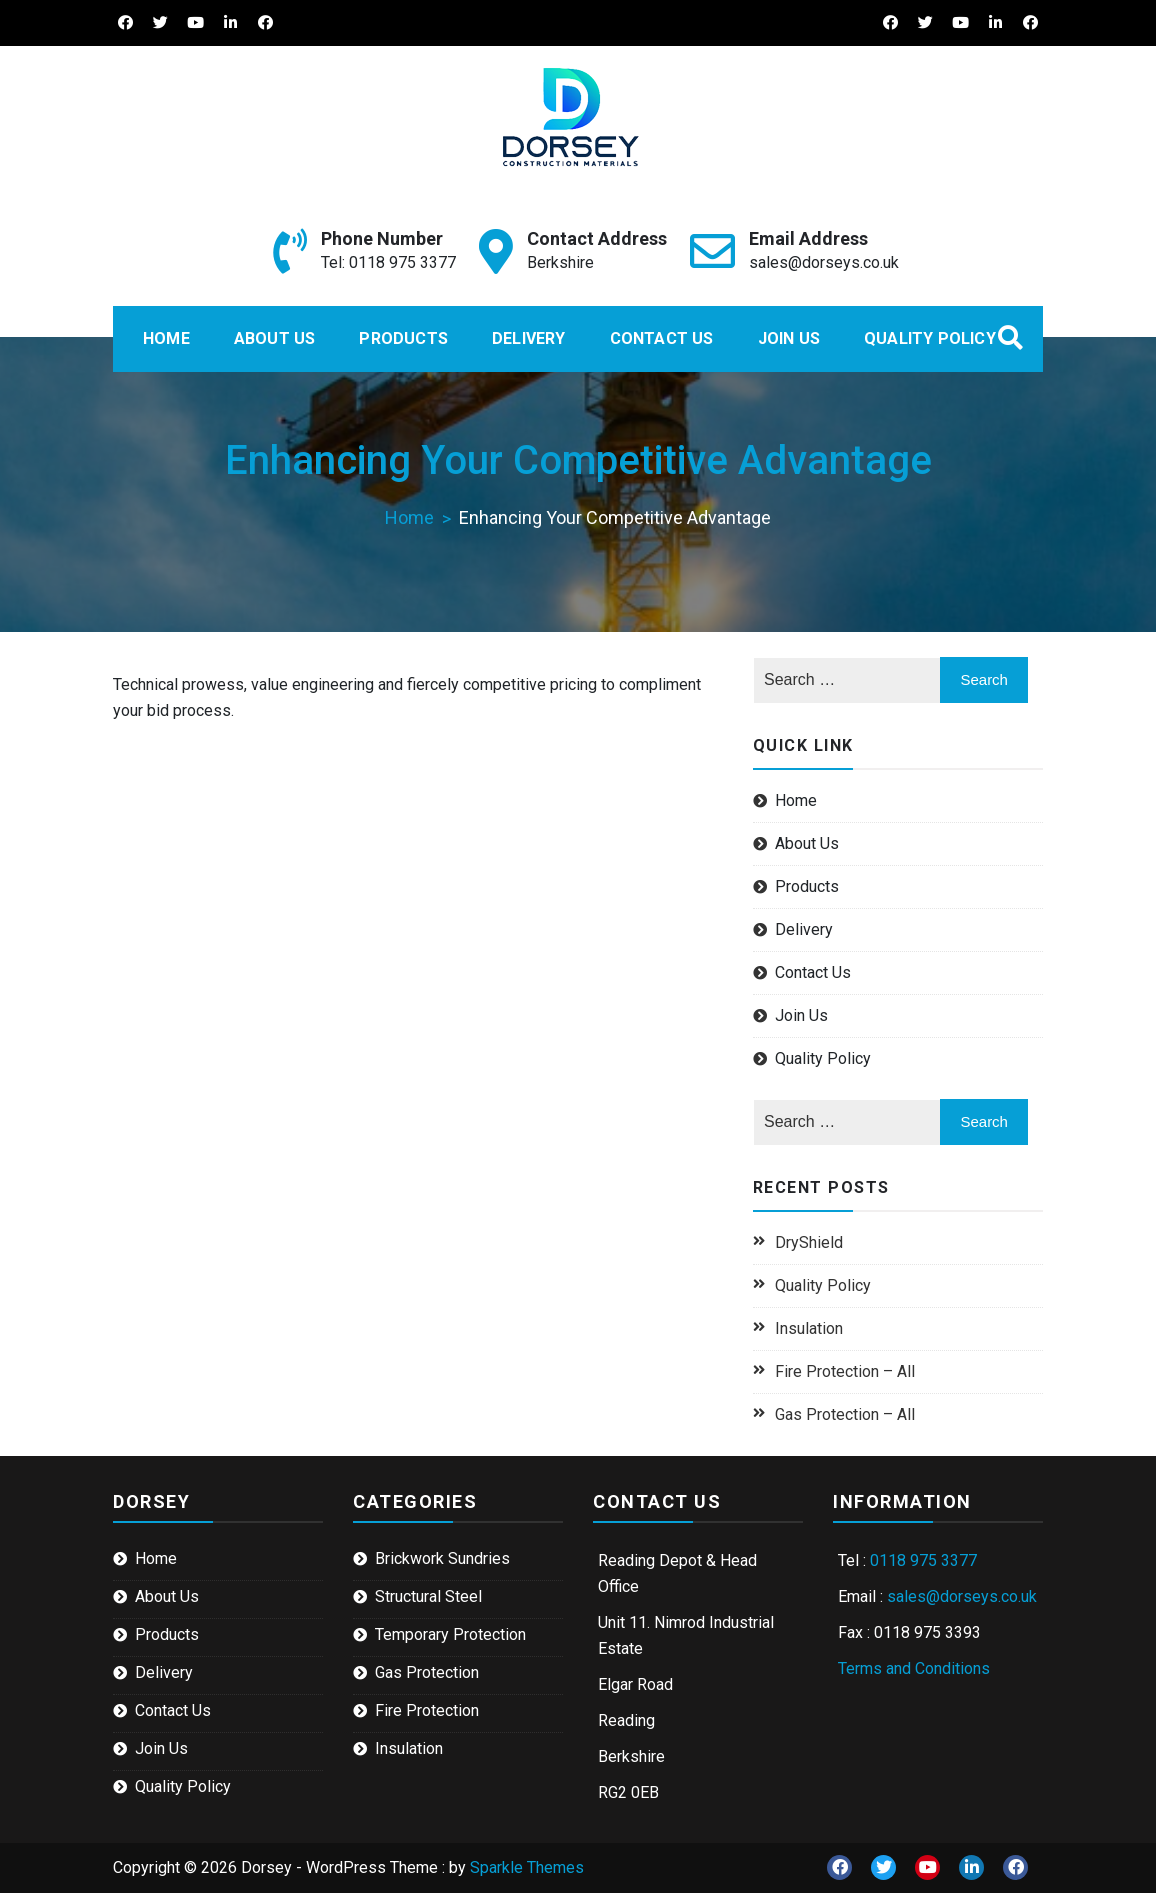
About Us (275, 338)
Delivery (529, 338)
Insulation (809, 1328)
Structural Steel (428, 1596)
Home (166, 338)
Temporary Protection (450, 1634)
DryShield (809, 1242)
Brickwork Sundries (442, 1558)
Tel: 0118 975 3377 (388, 262)
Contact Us (662, 338)
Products (403, 338)
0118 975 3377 (923, 1560)
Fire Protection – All (845, 1371)
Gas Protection (427, 1672)
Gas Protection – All (845, 1414)
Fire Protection (427, 1710)
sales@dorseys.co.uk (824, 262)
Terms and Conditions (914, 1668)
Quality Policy (930, 338)
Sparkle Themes (527, 1867)
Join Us (789, 338)
